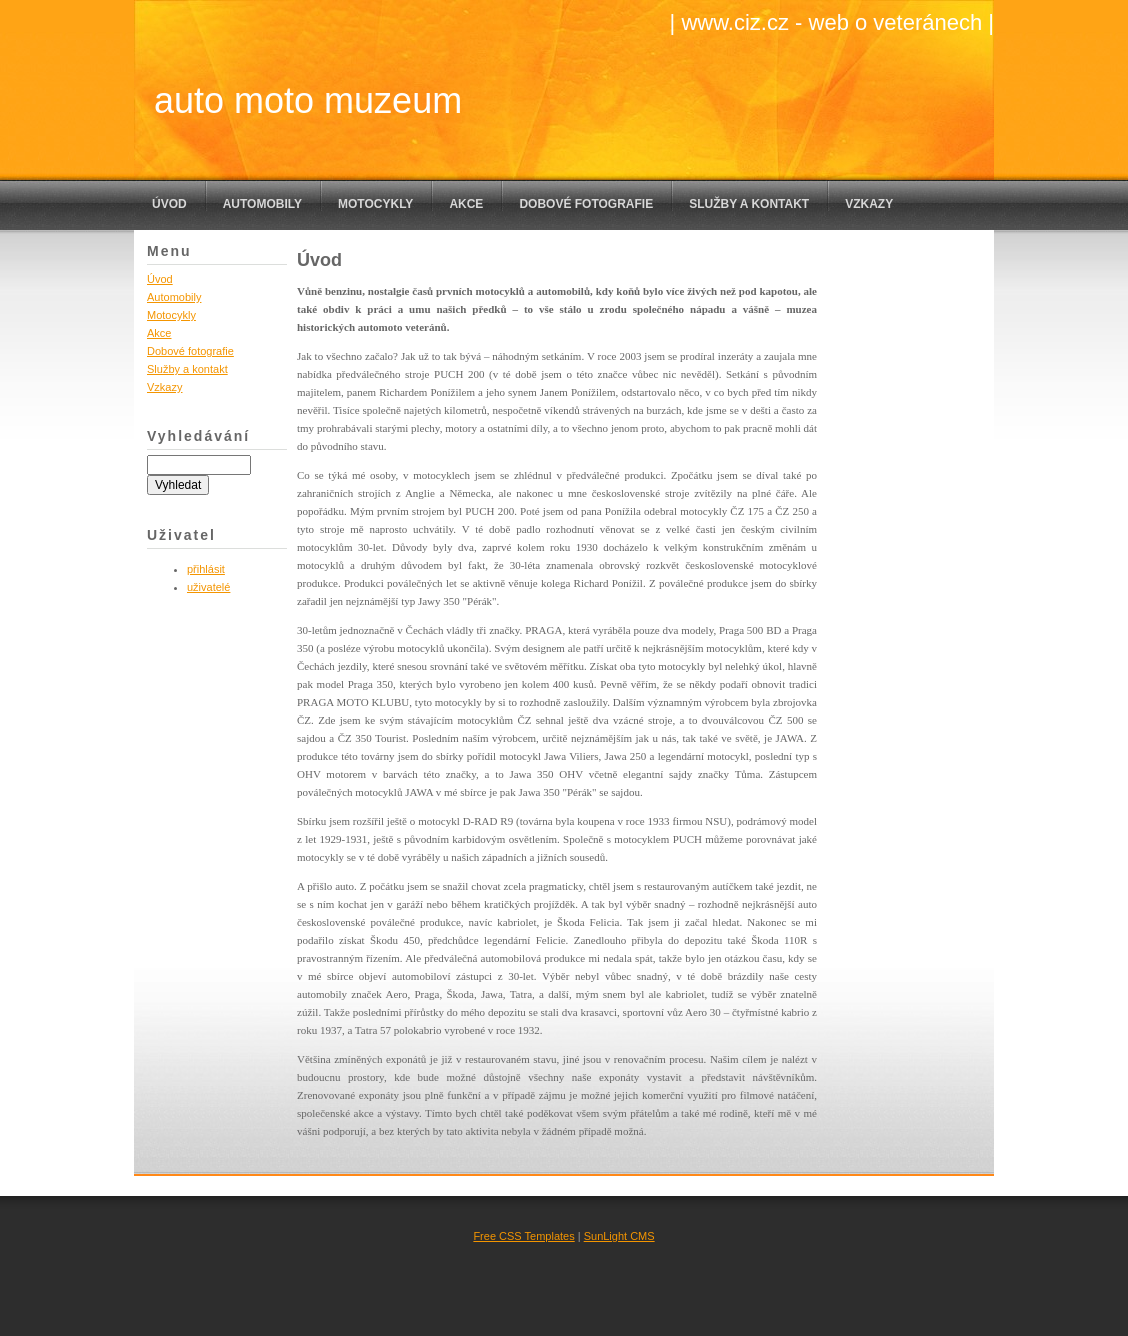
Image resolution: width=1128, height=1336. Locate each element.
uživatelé (208, 587)
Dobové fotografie (586, 204)
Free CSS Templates (523, 1236)
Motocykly (375, 204)
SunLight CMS (619, 1236)
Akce (466, 204)
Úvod (169, 204)
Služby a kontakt (749, 204)
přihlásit (206, 569)
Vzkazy (869, 204)
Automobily (262, 204)
